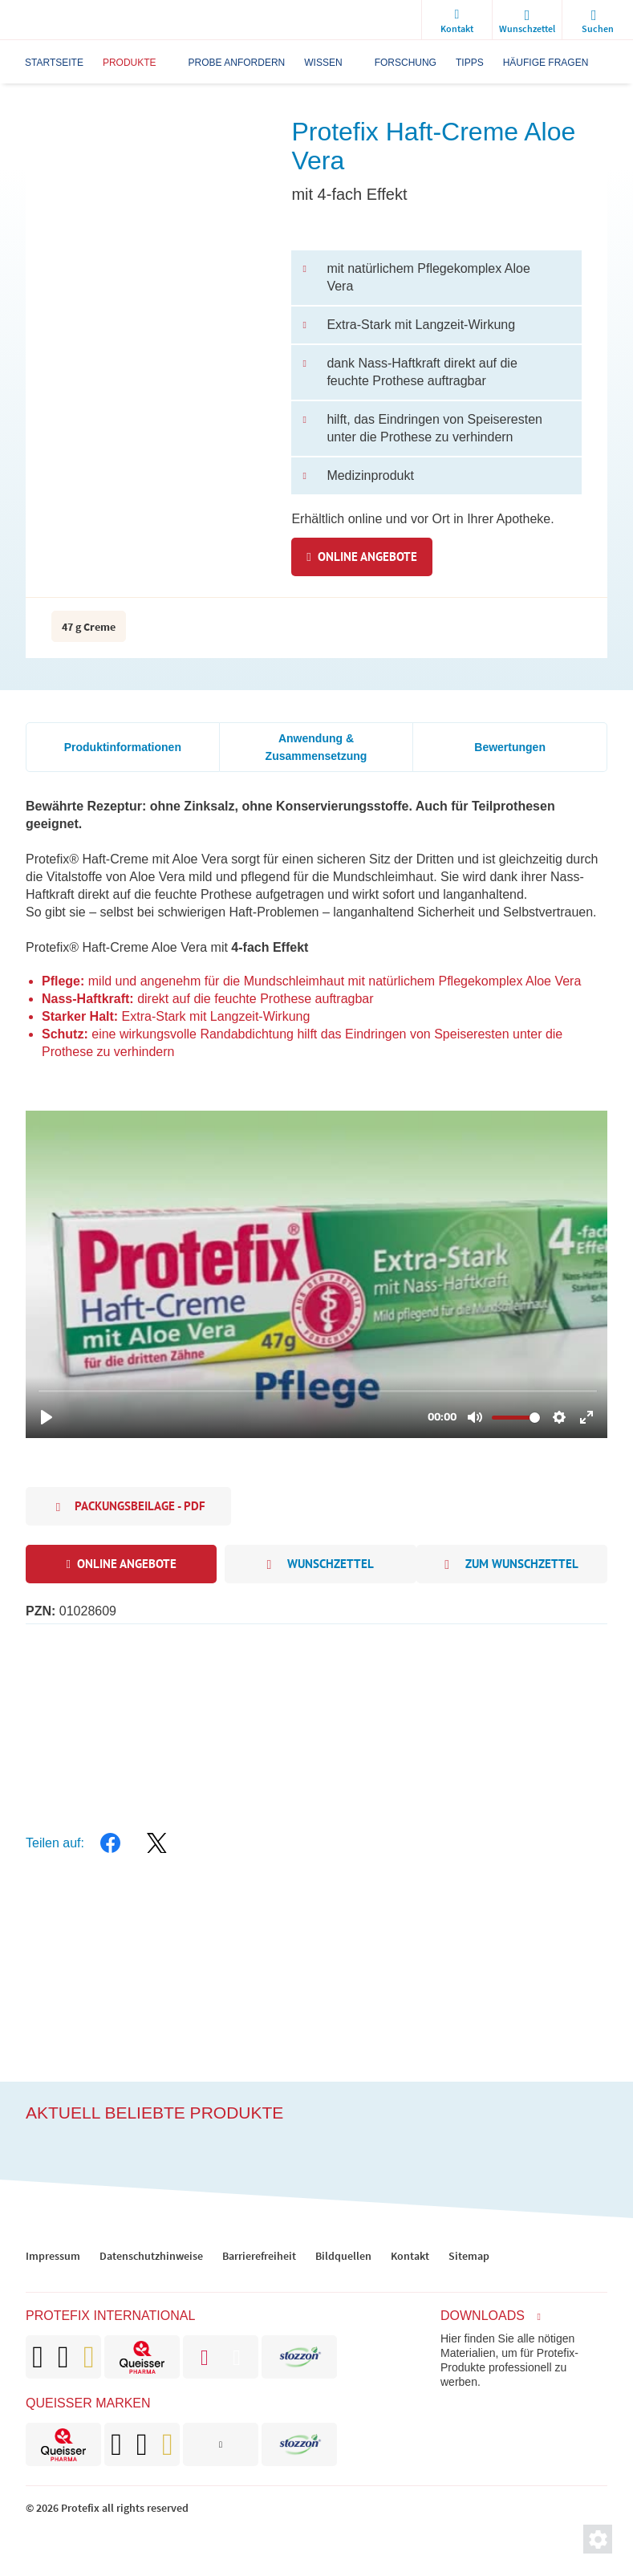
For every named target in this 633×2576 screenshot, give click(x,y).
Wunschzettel (320, 1565)
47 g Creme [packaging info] (89, 627)
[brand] (63, 2444)
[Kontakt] (456, 20)
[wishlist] (527, 20)
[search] (597, 20)
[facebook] (110, 1843)
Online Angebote (367, 556)
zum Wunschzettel (511, 1565)
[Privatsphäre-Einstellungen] (597, 2539)
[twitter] (157, 1843)
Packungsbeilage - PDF (140, 1506)
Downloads (482, 2315)
